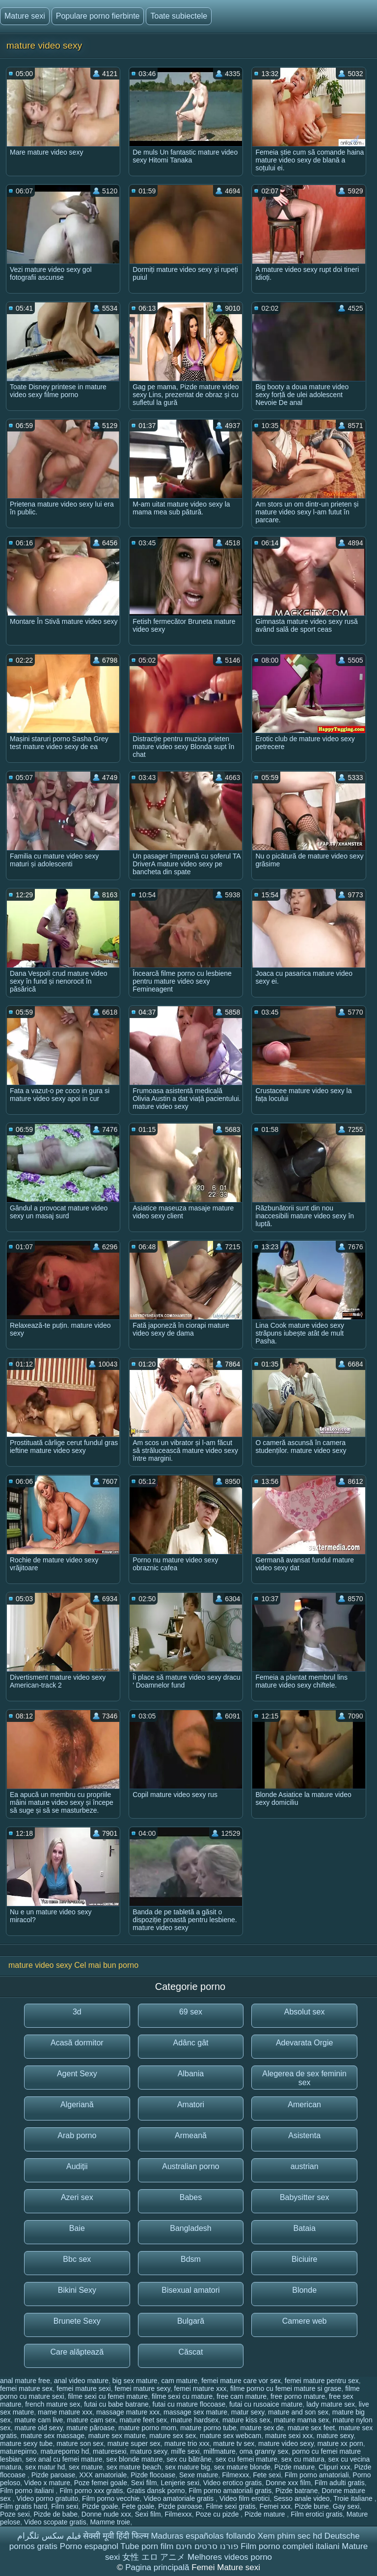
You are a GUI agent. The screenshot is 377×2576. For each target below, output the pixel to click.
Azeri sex (77, 2197)
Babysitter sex (304, 2197)
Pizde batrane (296, 2491)
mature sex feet (311, 2428)
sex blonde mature (134, 2459)
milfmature (220, 2451)
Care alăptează (77, 2352)
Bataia (304, 2228)
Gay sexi (346, 2506)
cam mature (179, 2381)
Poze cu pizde (218, 2514)
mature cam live (39, 2420)
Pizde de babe (55, 2514)
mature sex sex (172, 2436)
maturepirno (18, 2451)
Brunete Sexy (77, 2321)
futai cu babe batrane (116, 2404)
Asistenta (304, 2135)
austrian (305, 2166)
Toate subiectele (178, 16)
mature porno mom (147, 2428)
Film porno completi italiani (290, 2546)
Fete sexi (267, 2475)
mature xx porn (340, 2443)
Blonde (304, 2290)
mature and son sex (298, 2412)
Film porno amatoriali (317, 2475)
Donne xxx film (288, 2483)
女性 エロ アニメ (153, 2557)
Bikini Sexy (77, 2290)
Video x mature (47, 2483)
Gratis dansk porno (156, 2491)
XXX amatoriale (103, 2475)
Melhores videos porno (230, 2557)
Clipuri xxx (334, 2467)
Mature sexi (24, 16)
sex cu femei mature (246, 2459)
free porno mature (297, 2396)
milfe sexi (185, 2451)
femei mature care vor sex (241, 2381)
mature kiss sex (246, 2420)
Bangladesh (191, 2228)
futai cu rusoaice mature (265, 2404)
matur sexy (247, 2412)
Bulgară (190, 2321)
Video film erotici (244, 2498)
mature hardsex (194, 2420)
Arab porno (76, 2135)
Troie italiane (354, 2498)
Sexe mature (198, 2475)
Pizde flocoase (153, 2475)
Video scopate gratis (55, 2522)
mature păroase (90, 2428)
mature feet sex (143, 2420)
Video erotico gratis (232, 2483)
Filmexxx (235, 2475)
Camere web (304, 2321)
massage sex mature (195, 2412)
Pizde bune (312, 2506)
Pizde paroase (53, 2475)
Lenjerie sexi (180, 2483)
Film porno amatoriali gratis (229, 2491)
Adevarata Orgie (304, 2043)
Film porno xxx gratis (91, 2491)
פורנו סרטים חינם (207, 2546)
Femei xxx (275, 2506)
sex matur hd (45, 2467)
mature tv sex (233, 2443)
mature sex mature (117, 2436)
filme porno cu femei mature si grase (285, 2388)
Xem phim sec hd (290, 2536)
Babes (191, 2197)
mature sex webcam (230, 2436)
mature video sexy (286, 2443)
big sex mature (135, 2381)
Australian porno (190, 2166)
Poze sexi (15, 2514)
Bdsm (191, 2259)
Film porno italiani (28, 2491)
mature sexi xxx (289, 2436)
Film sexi (64, 2506)
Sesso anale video (301, 2498)
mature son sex (80, 2443)
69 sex (190, 2012)
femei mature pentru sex (322, 2381)
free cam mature (241, 2396)
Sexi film (144, 2483)
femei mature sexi (83, 2388)
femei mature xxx (200, 2388)
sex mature (86, 2467)
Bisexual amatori (190, 2290)
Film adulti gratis (340, 2483)
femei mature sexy (142, 2388)
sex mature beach (134, 2467)
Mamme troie (110, 2522)
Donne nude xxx (106, 2514)
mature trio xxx (187, 2443)
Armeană (191, 2135)
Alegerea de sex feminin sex (304, 2078)
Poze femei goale (100, 2483)
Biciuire (304, 2259)
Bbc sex (77, 2259)
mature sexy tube (26, 2443)
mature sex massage (52, 2436)
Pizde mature (294, 2467)
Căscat (191, 2352)
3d (77, 2012)
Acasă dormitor (77, 2043)
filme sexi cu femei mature (108, 2396)
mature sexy (335, 2436)
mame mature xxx (65, 2412)
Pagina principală (158, 2567)
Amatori (190, 2104)
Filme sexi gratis (230, 2506)
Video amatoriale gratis (179, 2498)
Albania (191, 2073)
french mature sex (52, 2404)
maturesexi (109, 2451)
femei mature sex (26, 2388)
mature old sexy (39, 2428)
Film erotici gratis (317, 2514)
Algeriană (77, 2104)
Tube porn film (146, 2546)
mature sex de (262, 2428)
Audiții (77, 2166)
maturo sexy (148, 2451)
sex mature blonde (242, 2467)
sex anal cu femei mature (64, 2459)
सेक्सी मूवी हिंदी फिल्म (115, 2536)
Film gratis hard (23, 2506)
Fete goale (138, 2506)
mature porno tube (208, 2428)
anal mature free (25, 2381)
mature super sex (134, 2443)
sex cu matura (302, 2459)
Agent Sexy (77, 2073)
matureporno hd (64, 2451)
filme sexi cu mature (182, 2396)
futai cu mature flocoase (189, 2404)
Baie (77, 2228)
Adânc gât (190, 2043)
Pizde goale (100, 2506)
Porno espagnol (89, 2546)
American (304, 2104)
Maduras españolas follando (203, 2536)
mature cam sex (91, 2420)
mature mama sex (301, 2420)
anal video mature (81, 2381)
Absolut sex (304, 2012)
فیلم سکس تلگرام (49, 2536)
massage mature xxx (128, 2412)
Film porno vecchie (111, 2498)
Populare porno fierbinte (98, 16)
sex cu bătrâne (189, 2459)
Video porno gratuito (47, 2498)
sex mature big (187, 2467)
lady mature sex (330, 2404)
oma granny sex (264, 2451)
